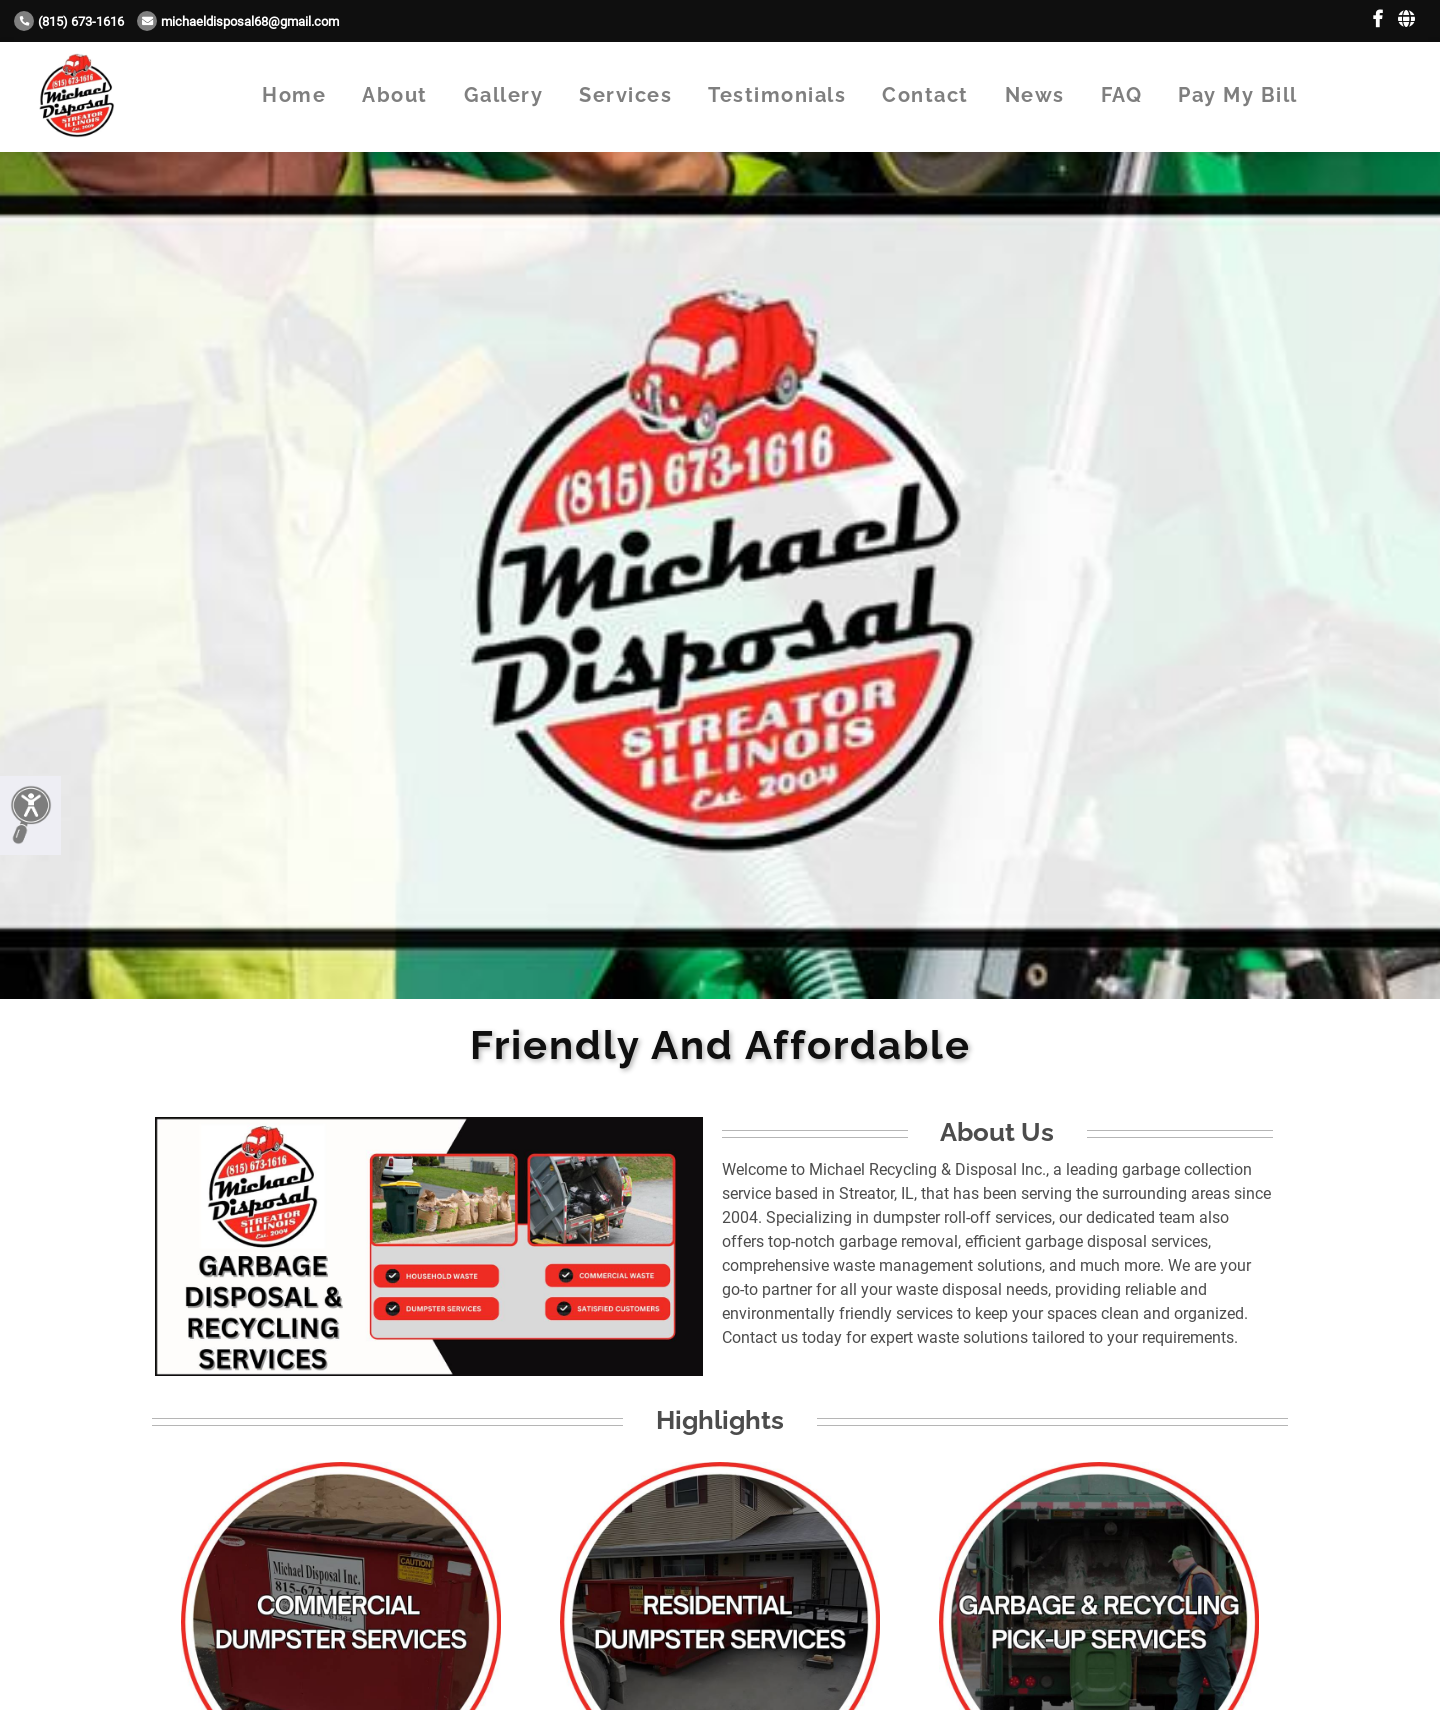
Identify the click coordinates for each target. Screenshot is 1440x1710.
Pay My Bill (1238, 95)
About (395, 95)
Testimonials (777, 95)
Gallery (504, 95)
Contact (925, 95)
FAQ (1122, 95)
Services (625, 95)
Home (294, 95)
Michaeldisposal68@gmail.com (238, 21)
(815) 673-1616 (69, 21)
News (1035, 95)
